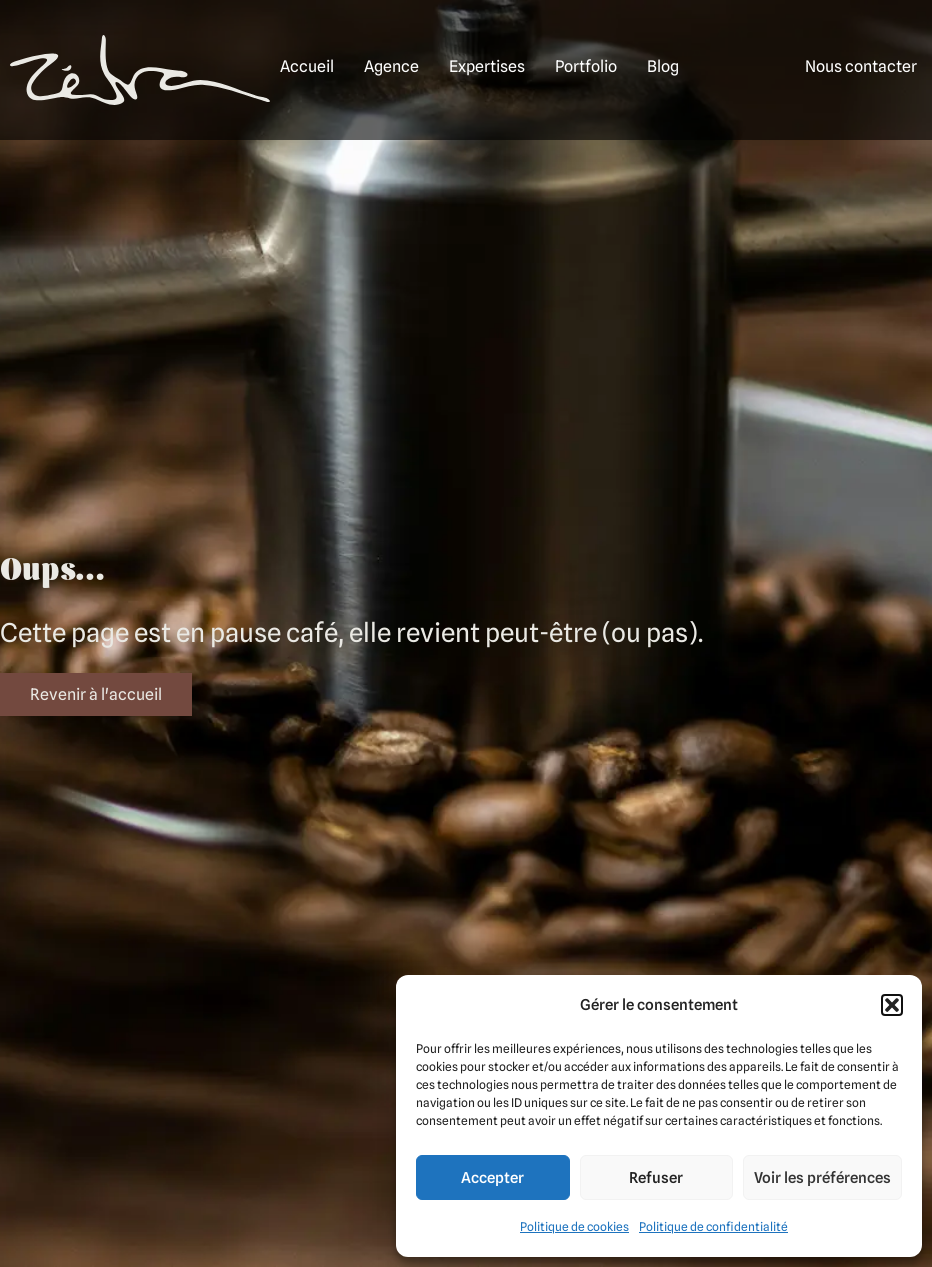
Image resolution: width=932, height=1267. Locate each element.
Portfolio (586, 66)
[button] (892, 1005)
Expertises (487, 66)
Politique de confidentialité (713, 1226)
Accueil (307, 66)
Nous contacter (861, 66)
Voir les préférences (822, 1178)
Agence (391, 66)
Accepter (492, 1178)
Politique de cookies (574, 1226)
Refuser (656, 1178)
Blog (663, 66)
